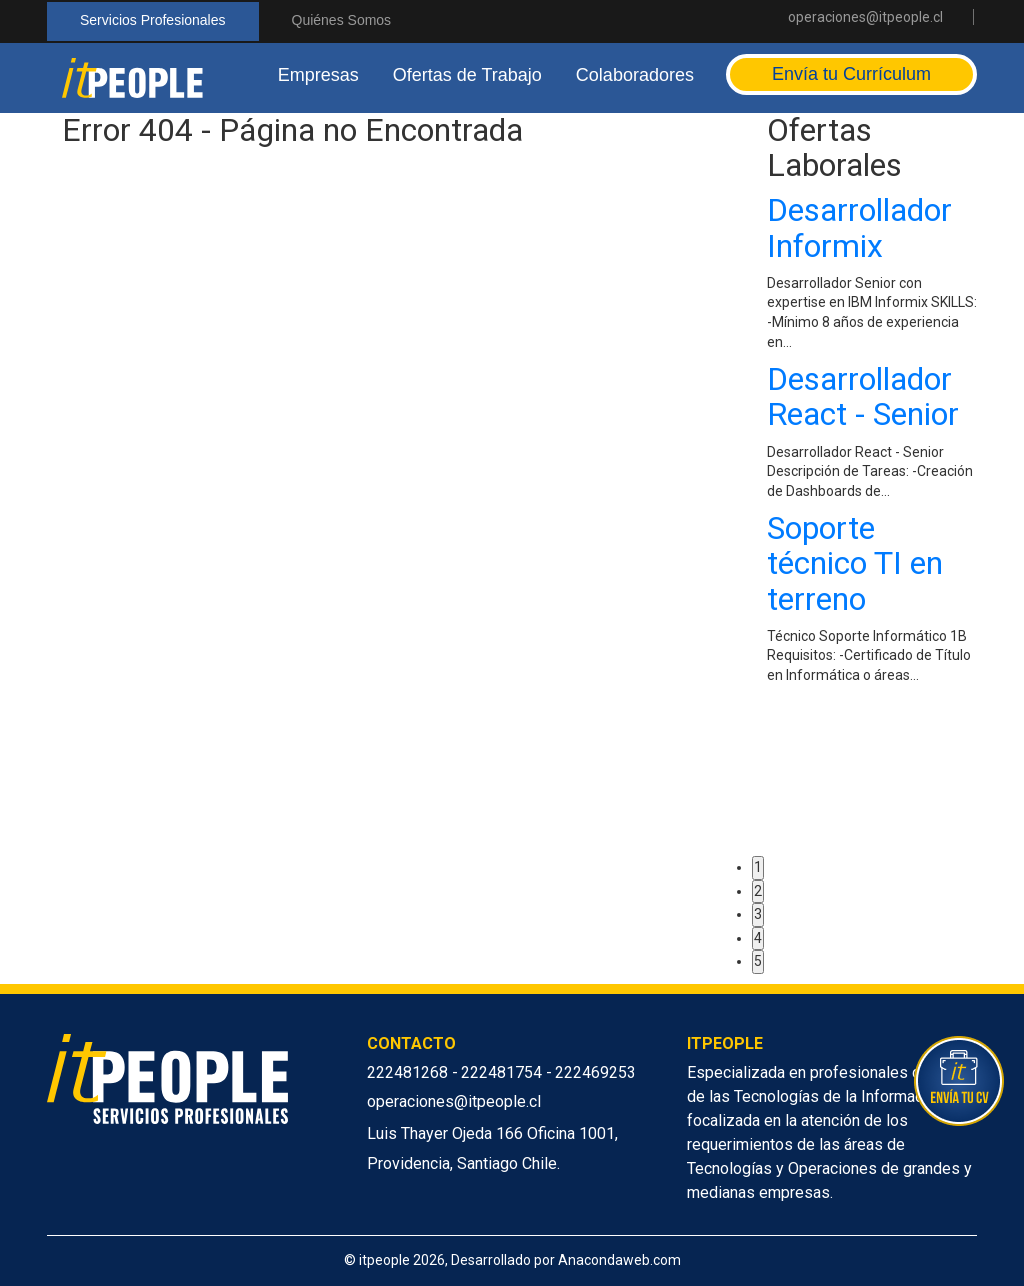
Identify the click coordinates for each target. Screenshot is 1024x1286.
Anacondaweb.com (619, 1260)
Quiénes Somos (342, 20)
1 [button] (758, 867)
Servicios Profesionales (153, 20)
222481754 (503, 1072)
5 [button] (758, 961)
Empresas (318, 75)
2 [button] (758, 891)
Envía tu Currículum (851, 74)
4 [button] (758, 938)
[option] (872, 444)
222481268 (409, 1072)
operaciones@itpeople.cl (865, 17)
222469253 (595, 1072)
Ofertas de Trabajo (467, 75)
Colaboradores (635, 75)
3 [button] (758, 914)
